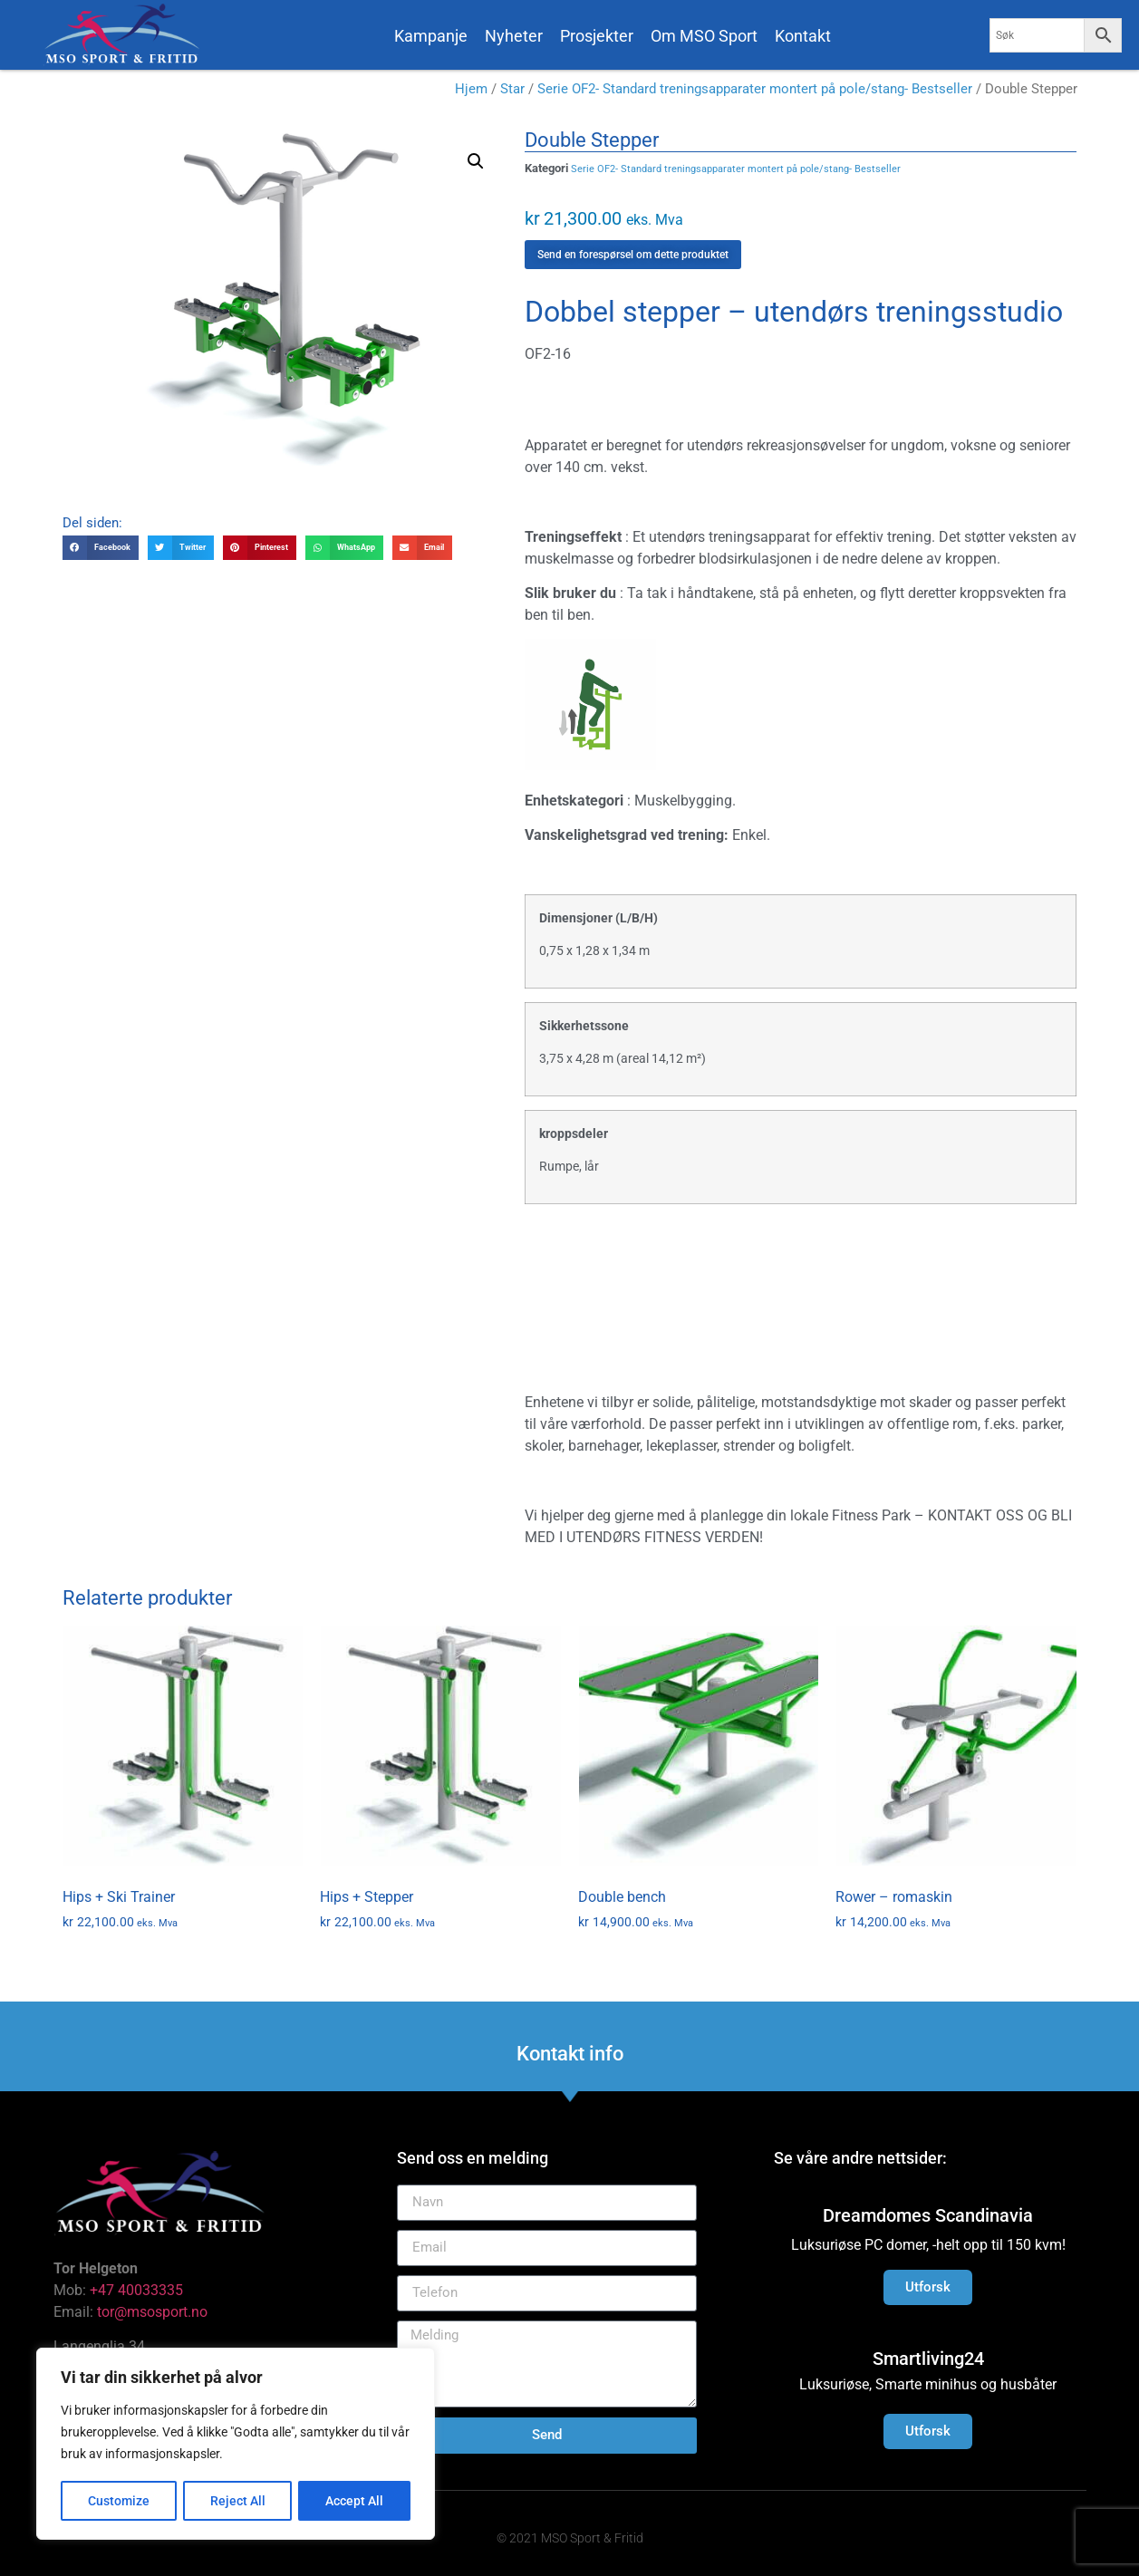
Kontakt (803, 35)
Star (512, 89)
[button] (475, 161)
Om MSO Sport (704, 35)
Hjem (471, 89)
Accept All (355, 2501)
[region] (235, 2444)
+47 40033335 (136, 2290)
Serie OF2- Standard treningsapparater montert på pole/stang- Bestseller (754, 89)
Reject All (237, 2501)
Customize (119, 2501)
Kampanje (431, 35)
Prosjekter (596, 35)
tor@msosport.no (154, 2311)
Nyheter (514, 35)
